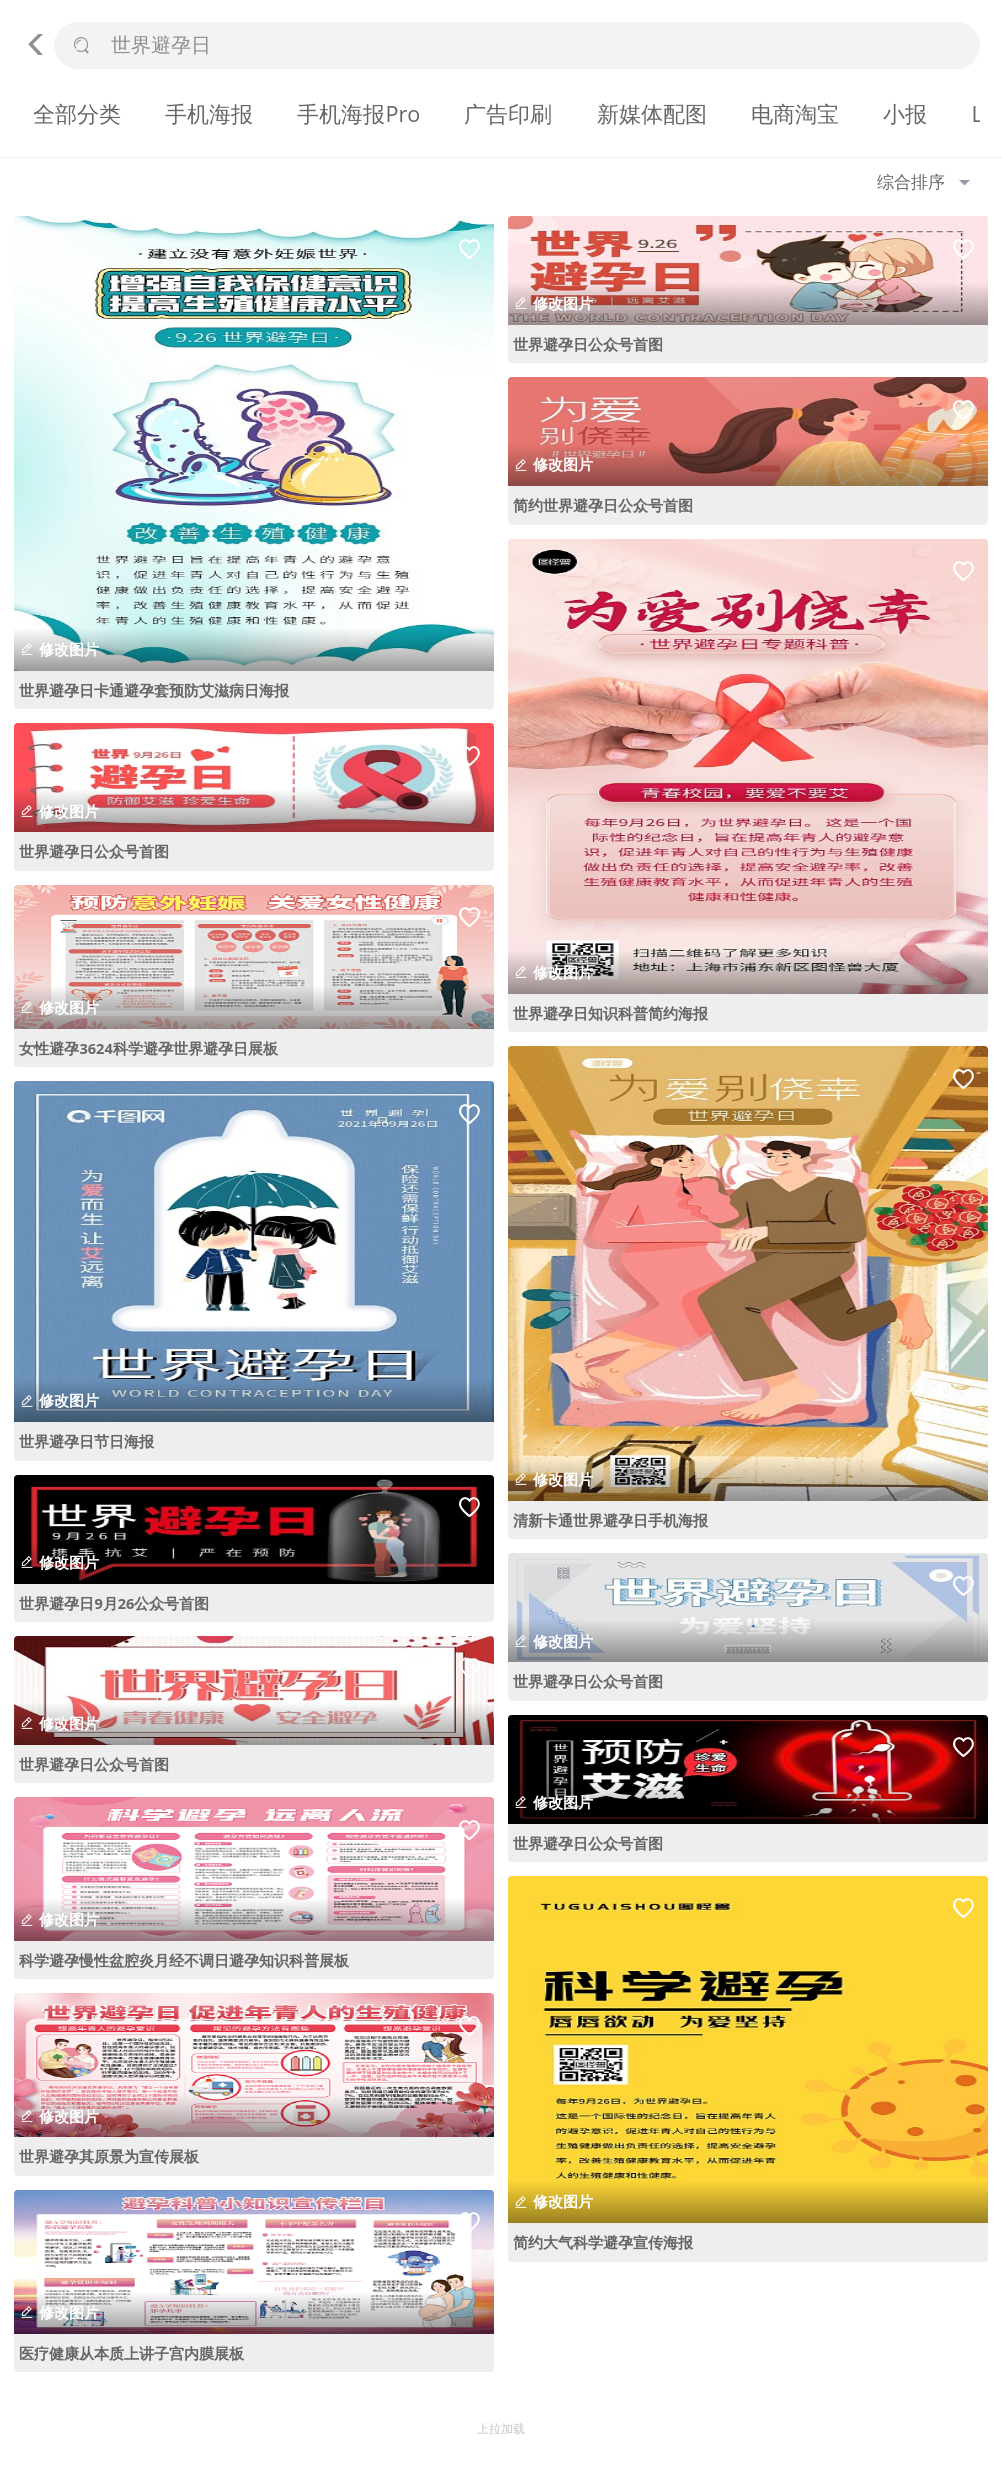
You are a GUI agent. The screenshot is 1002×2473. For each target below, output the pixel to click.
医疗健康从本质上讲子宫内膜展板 (131, 2353)
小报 (905, 113)
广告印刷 (508, 113)
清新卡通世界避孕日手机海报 (610, 1520)
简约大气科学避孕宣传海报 (603, 2242)
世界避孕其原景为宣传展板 (109, 2156)
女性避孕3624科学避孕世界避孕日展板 (148, 1048)
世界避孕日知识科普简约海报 (610, 1013)
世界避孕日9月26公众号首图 (114, 1603)
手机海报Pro (358, 113)
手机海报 (209, 113)
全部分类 (77, 113)
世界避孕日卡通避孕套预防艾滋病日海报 (154, 690)
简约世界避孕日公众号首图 (603, 505)
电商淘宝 (795, 113)
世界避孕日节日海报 (86, 1441)
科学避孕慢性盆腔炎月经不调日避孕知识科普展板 (184, 1960)
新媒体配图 (652, 113)
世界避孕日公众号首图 (94, 851)
